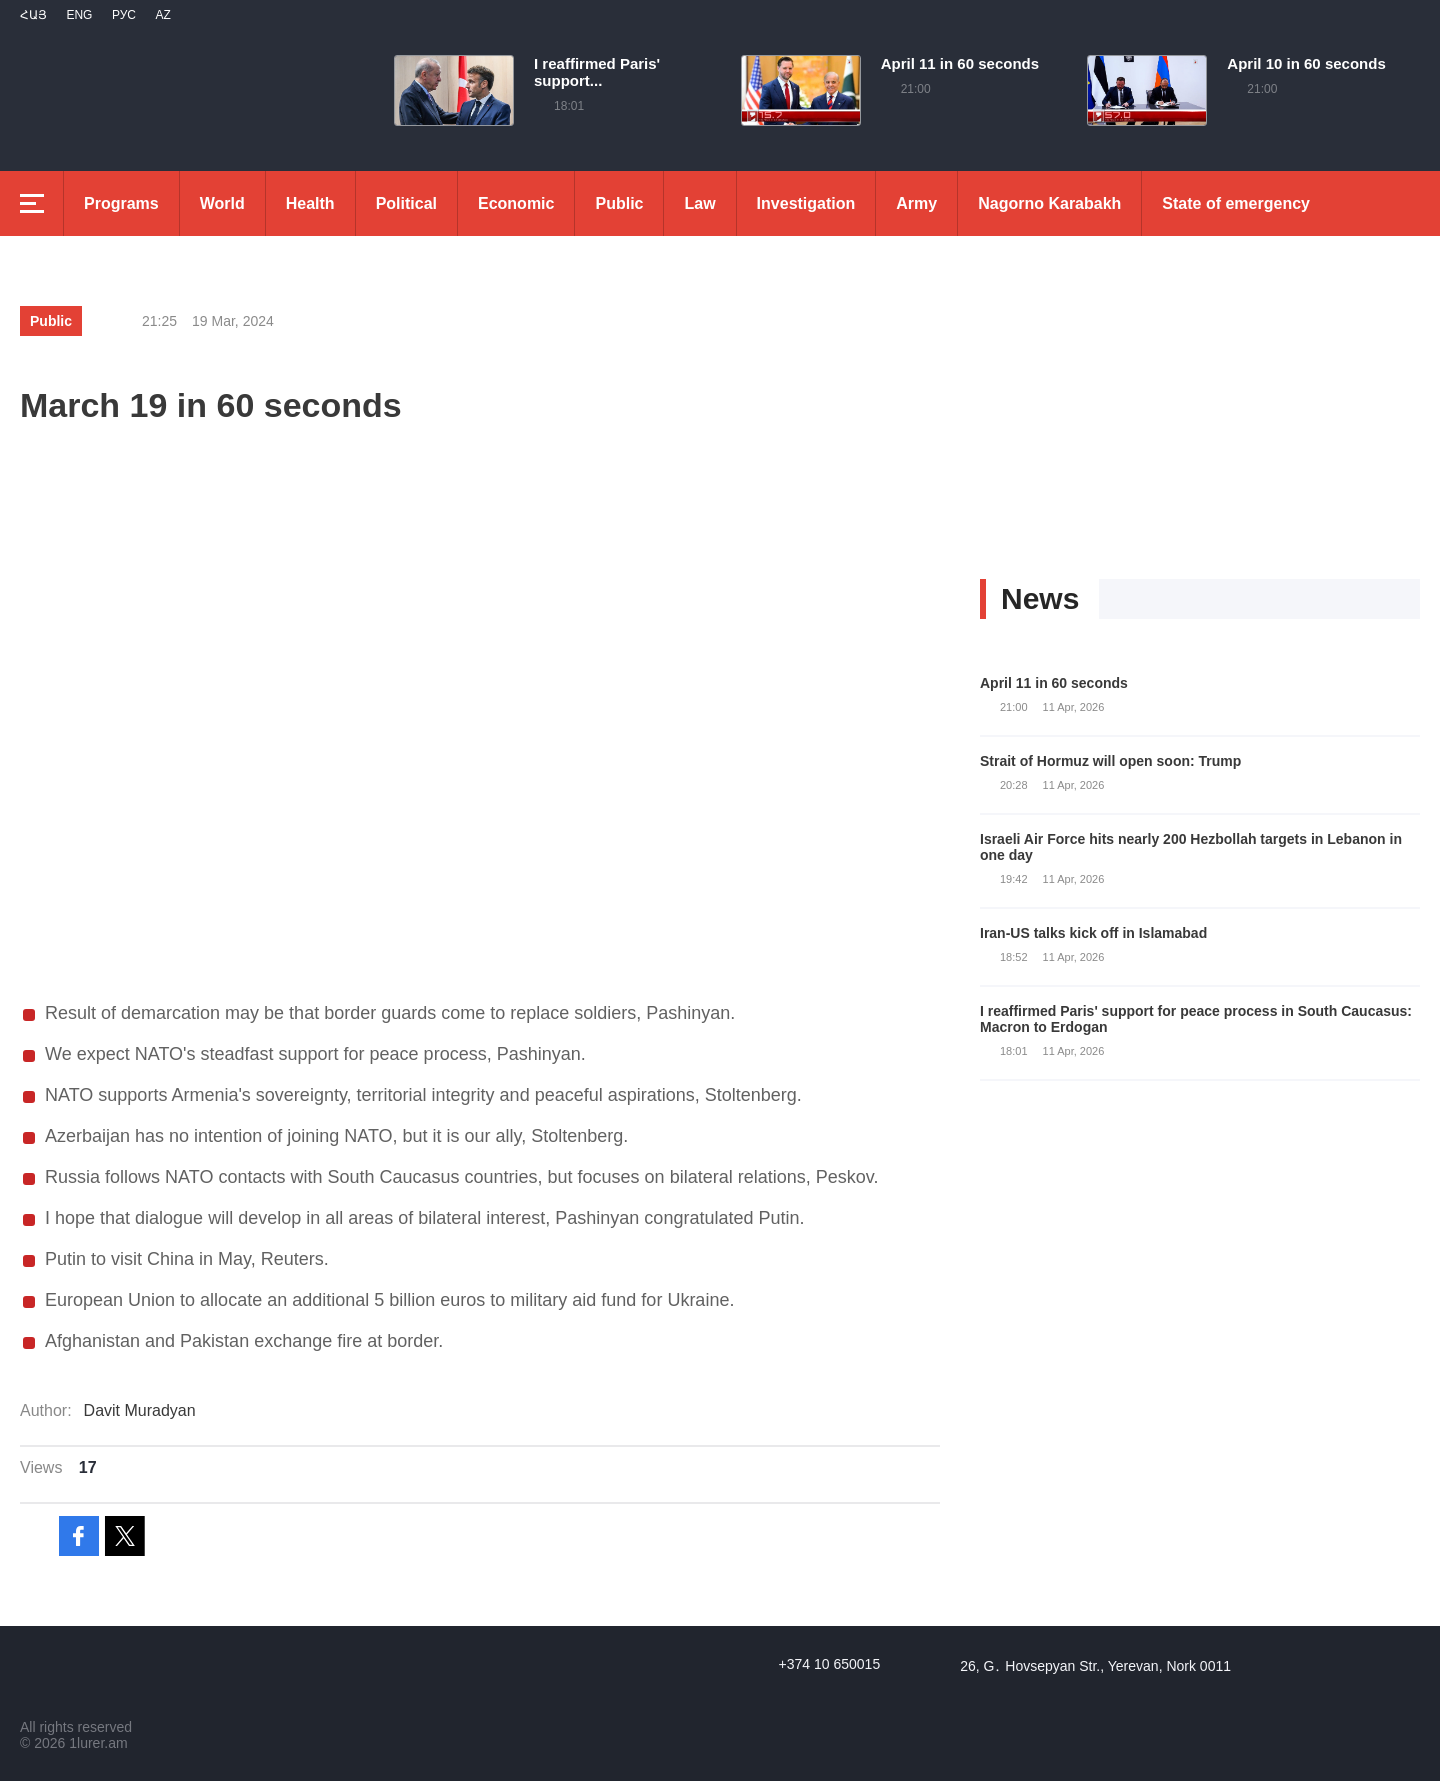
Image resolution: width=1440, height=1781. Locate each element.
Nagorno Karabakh (1049, 203)
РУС (124, 15)
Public (619, 203)
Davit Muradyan (140, 1410)
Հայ (33, 15)
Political (406, 203)
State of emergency (1236, 203)
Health (310, 203)
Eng (79, 15)
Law (699, 203)
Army (916, 203)
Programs (121, 203)
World (222, 203)
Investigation (806, 203)
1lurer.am (98, 1743)
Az (162, 15)
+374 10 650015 (830, 1664)
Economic (516, 203)
